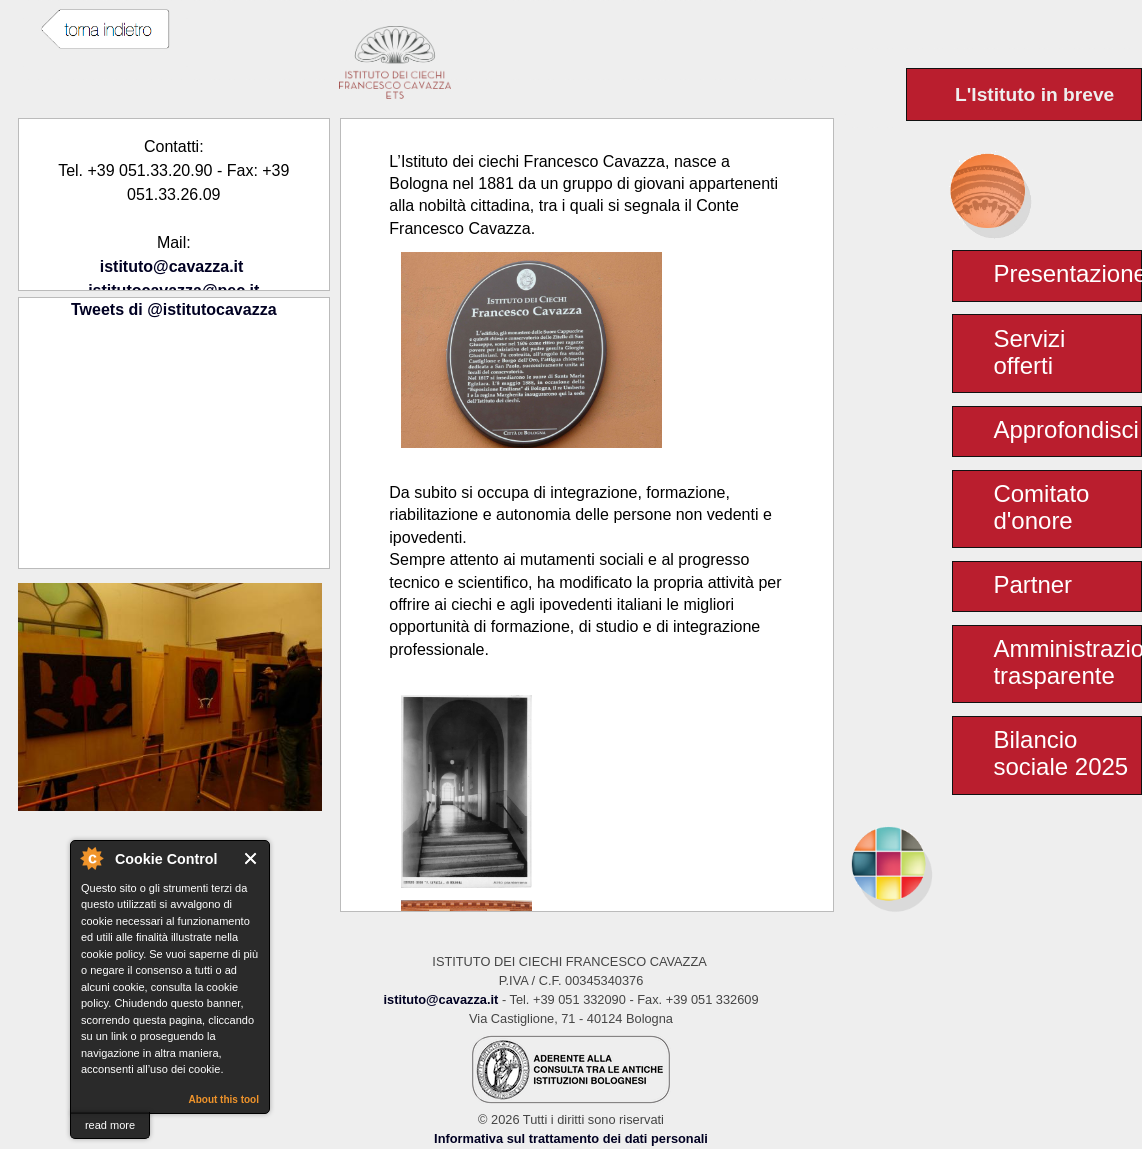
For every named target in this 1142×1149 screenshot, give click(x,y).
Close (251, 858)
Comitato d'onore (1041, 507)
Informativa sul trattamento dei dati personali (571, 1138)
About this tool (223, 1099)
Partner (1032, 584)
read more (110, 1125)
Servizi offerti (1029, 352)
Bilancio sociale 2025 (1060, 753)
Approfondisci (1065, 429)
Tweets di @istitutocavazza (174, 309)
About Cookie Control (91, 858)
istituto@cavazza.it (172, 266)
